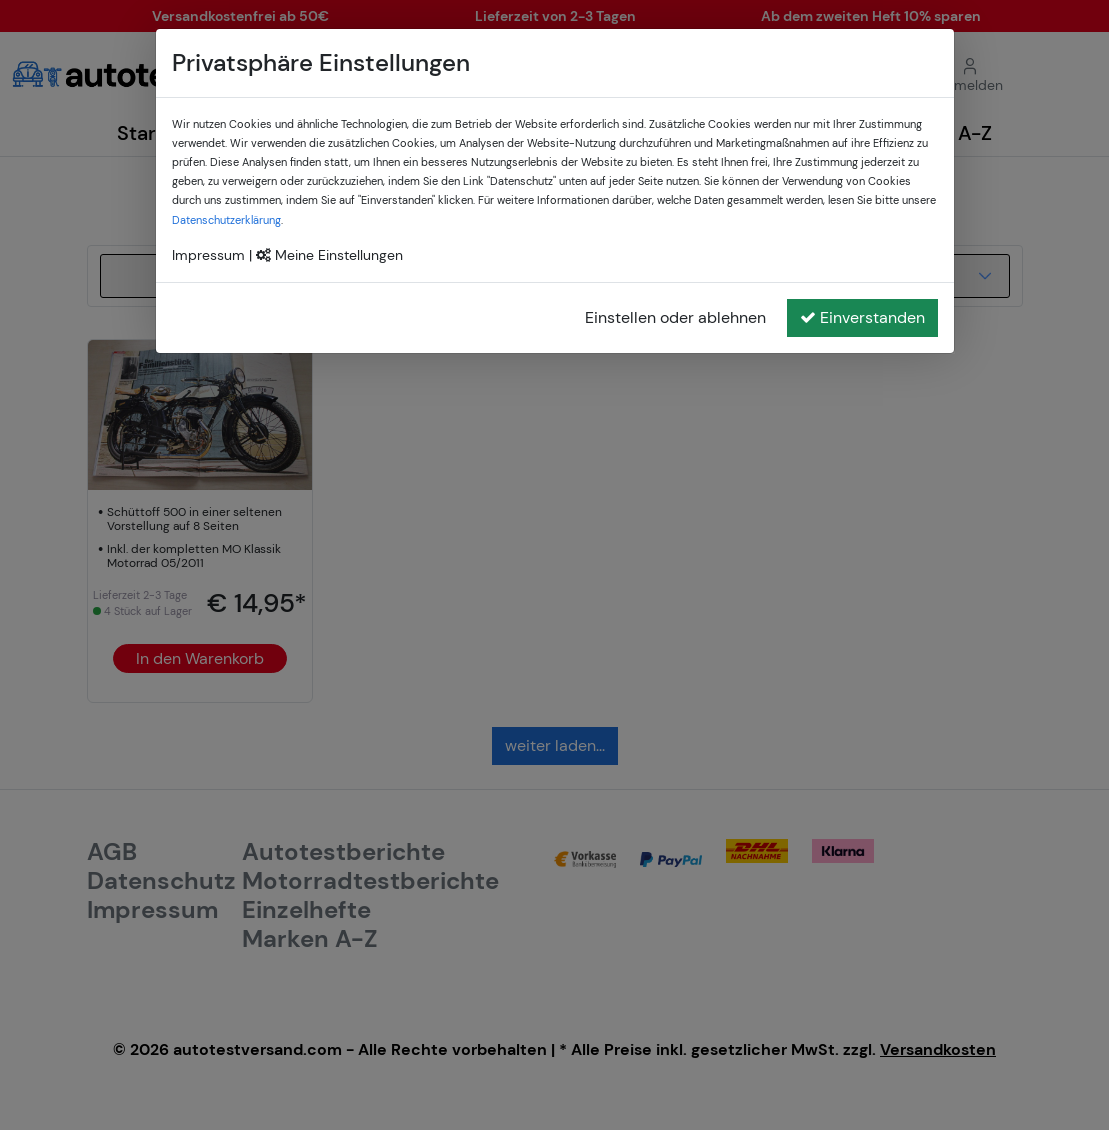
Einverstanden (862, 317)
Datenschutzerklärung (226, 220)
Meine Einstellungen (329, 255)
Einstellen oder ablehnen (675, 317)
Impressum (208, 255)
